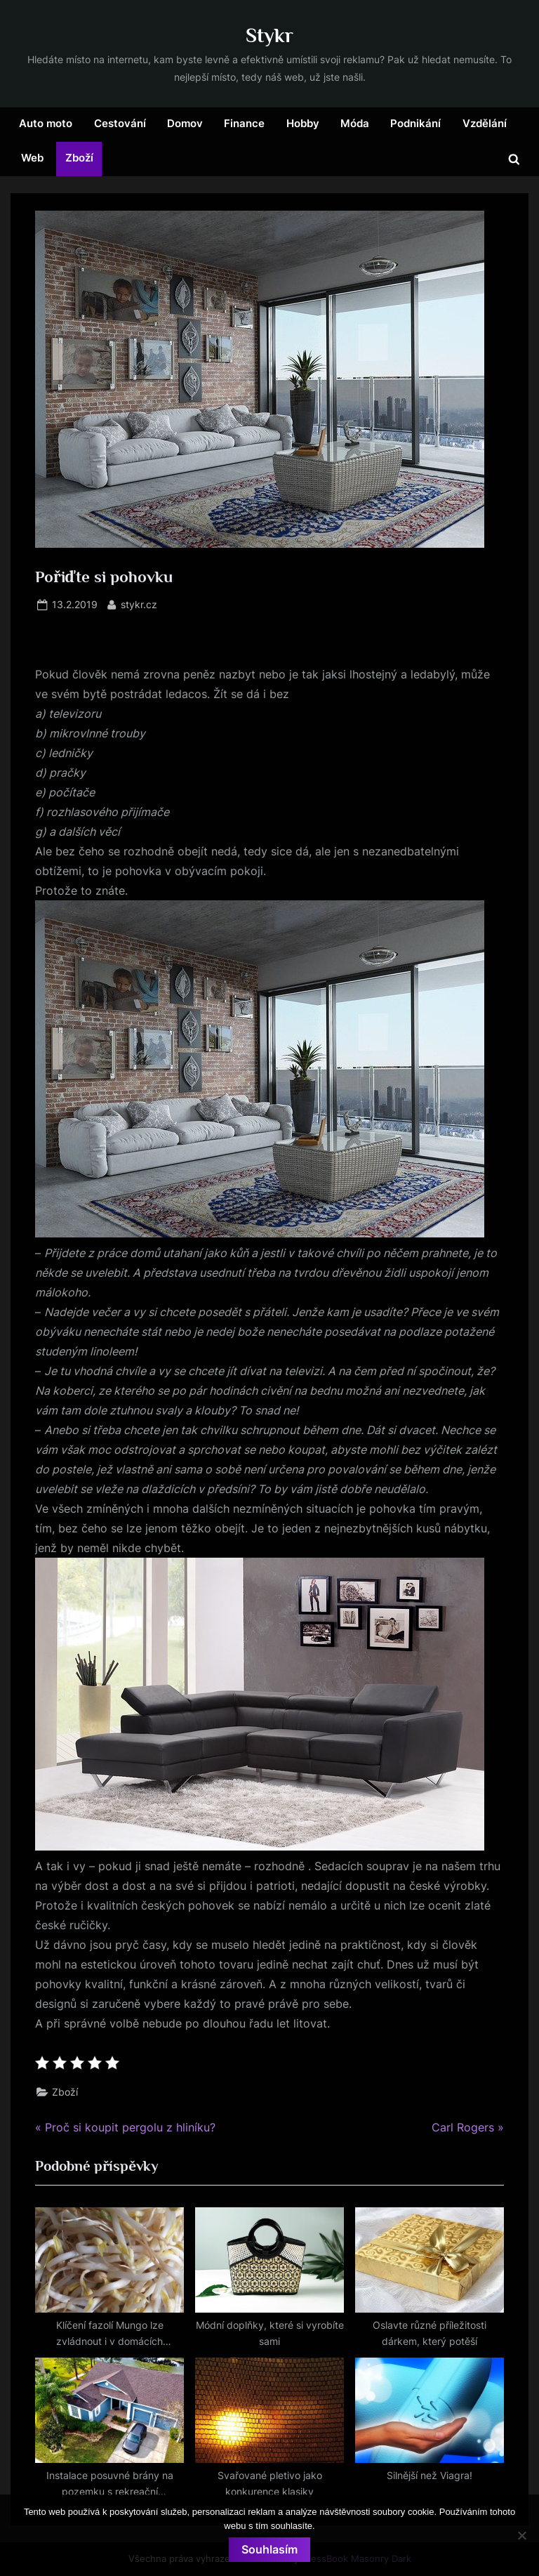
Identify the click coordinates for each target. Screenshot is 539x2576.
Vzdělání (485, 123)
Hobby (302, 123)
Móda (354, 123)
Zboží (79, 157)
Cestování (120, 123)
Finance (244, 123)
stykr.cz (139, 603)
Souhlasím (269, 2549)
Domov (185, 123)
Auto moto (45, 123)
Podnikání (415, 123)
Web (32, 157)
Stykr (269, 35)
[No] (521, 2535)
